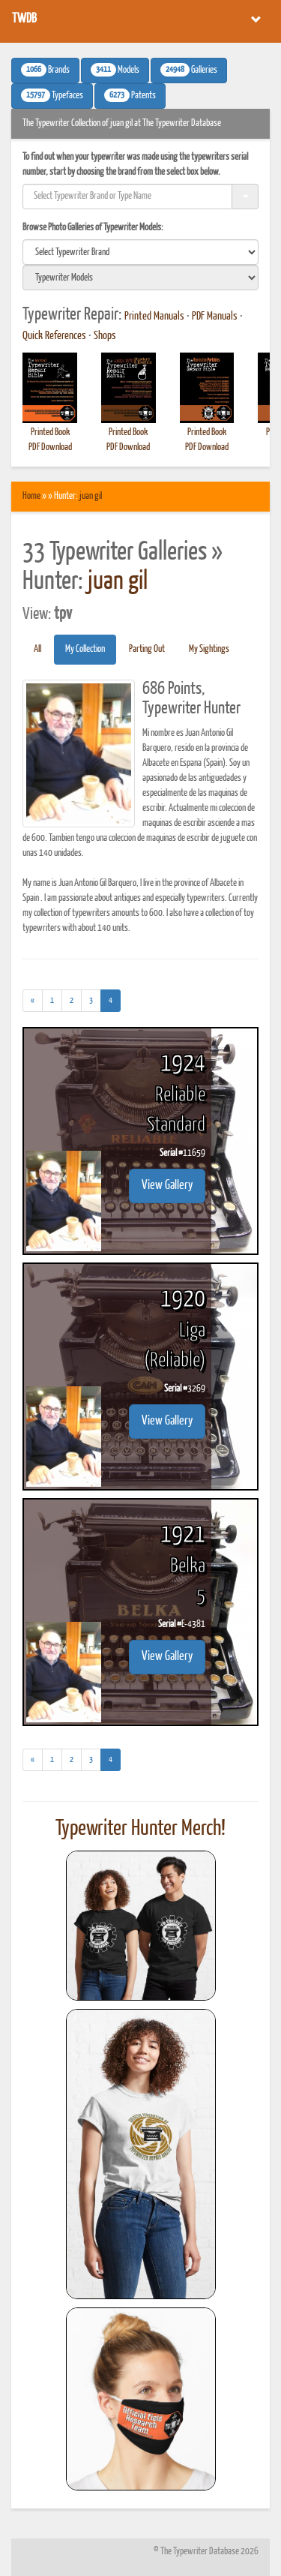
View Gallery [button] (167, 1185)
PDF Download (50, 447)
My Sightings (209, 649)
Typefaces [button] (52, 95)
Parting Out (147, 649)
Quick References (54, 336)
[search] (140, 252)
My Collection (85, 649)
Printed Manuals (154, 316)
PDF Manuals (215, 316)
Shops (105, 336)
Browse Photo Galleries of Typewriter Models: (92, 228)
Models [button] (115, 70)
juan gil (90, 496)
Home (31, 496)
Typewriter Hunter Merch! (140, 1828)
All (37, 649)
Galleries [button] (188, 70)
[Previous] (32, 1000)
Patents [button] (130, 95)
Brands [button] (45, 70)
